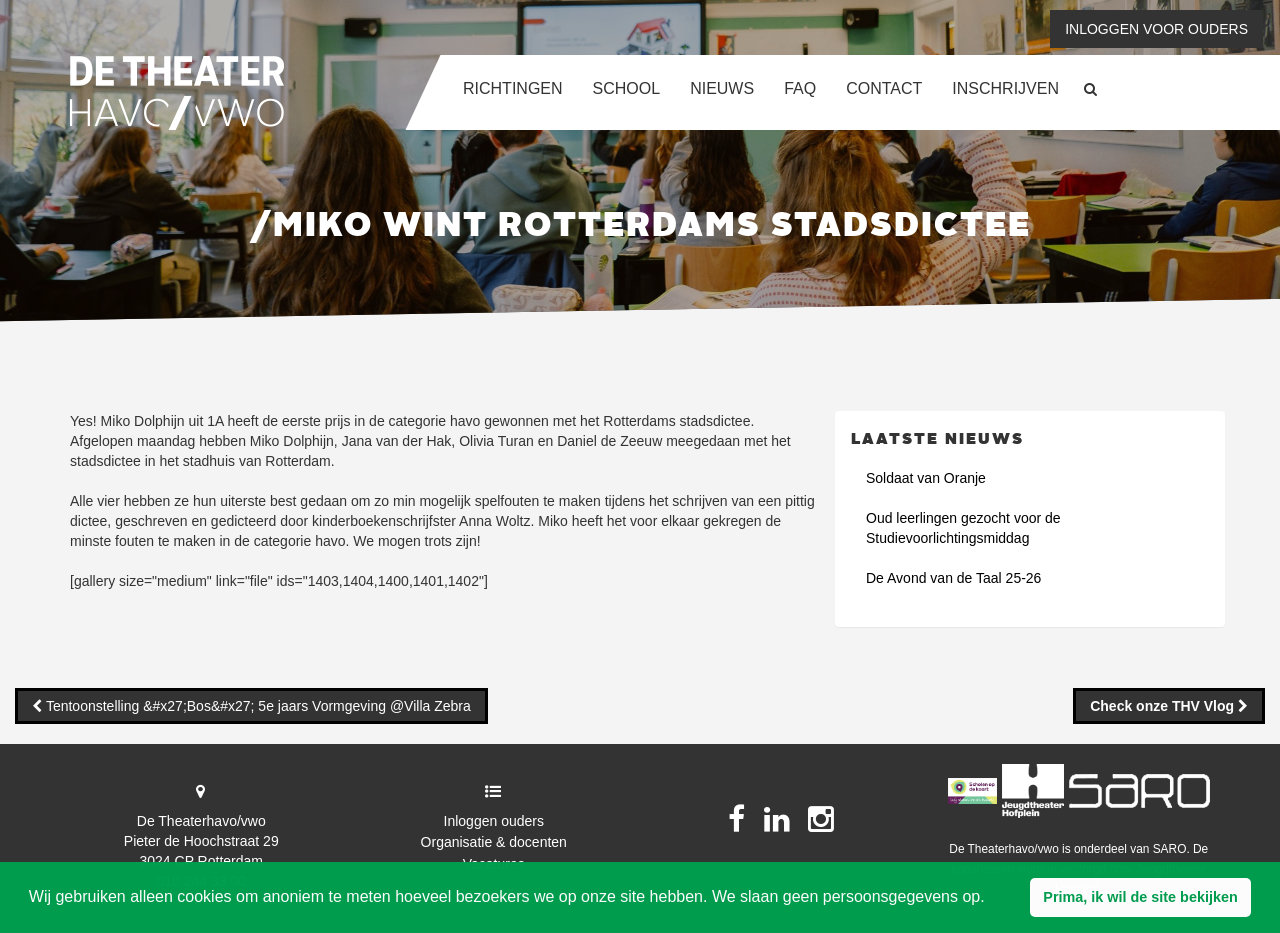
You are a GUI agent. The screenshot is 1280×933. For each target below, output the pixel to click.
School (627, 88)
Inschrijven (1005, 88)
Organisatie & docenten (494, 842)
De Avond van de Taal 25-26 (953, 578)
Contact (884, 88)
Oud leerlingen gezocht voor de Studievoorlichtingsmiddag (963, 528)
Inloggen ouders (494, 821)
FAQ (800, 88)
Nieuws (722, 88)
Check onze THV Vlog (1164, 706)
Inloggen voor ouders (1156, 29)
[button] (1140, 898)
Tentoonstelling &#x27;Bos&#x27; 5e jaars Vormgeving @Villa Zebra (256, 706)
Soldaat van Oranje (926, 478)
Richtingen (513, 88)
